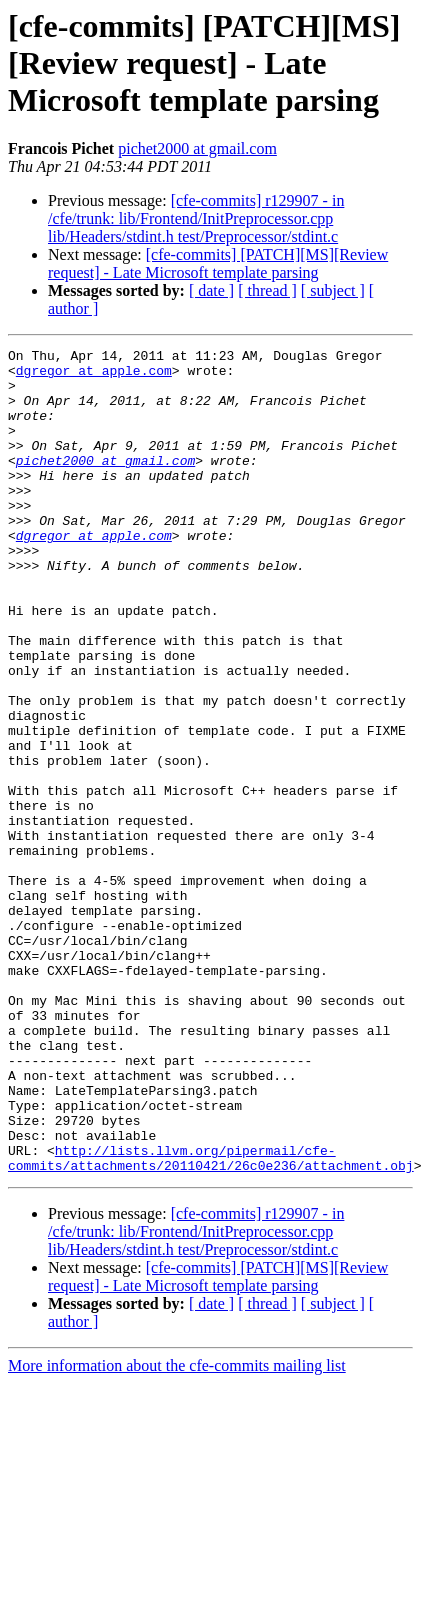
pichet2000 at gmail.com (197, 148)
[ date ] (211, 290)
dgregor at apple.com (94, 376)
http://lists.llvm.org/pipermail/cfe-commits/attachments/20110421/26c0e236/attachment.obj (211, 1321)
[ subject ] (333, 290)
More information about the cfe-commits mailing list (177, 1530)
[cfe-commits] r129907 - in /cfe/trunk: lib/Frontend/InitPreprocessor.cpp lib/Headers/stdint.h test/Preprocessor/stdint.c (196, 218)
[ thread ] (267, 290)
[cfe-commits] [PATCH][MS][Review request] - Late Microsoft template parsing (218, 263)
